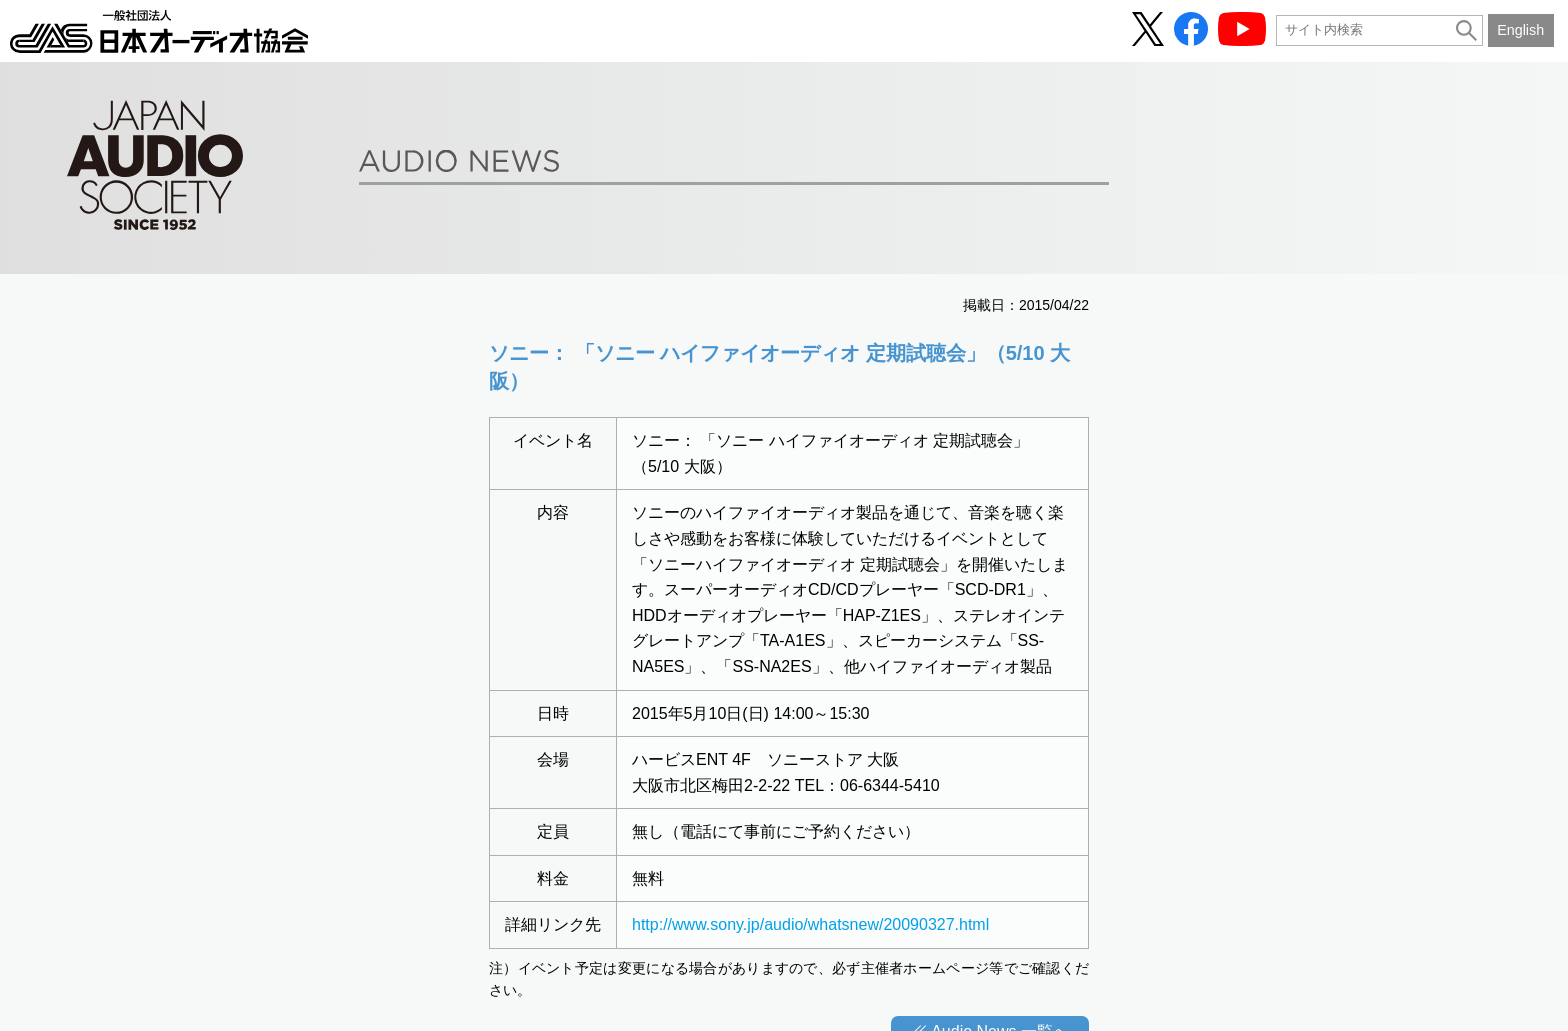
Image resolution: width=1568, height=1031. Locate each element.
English (1520, 30)
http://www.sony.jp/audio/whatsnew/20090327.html (810, 924)
